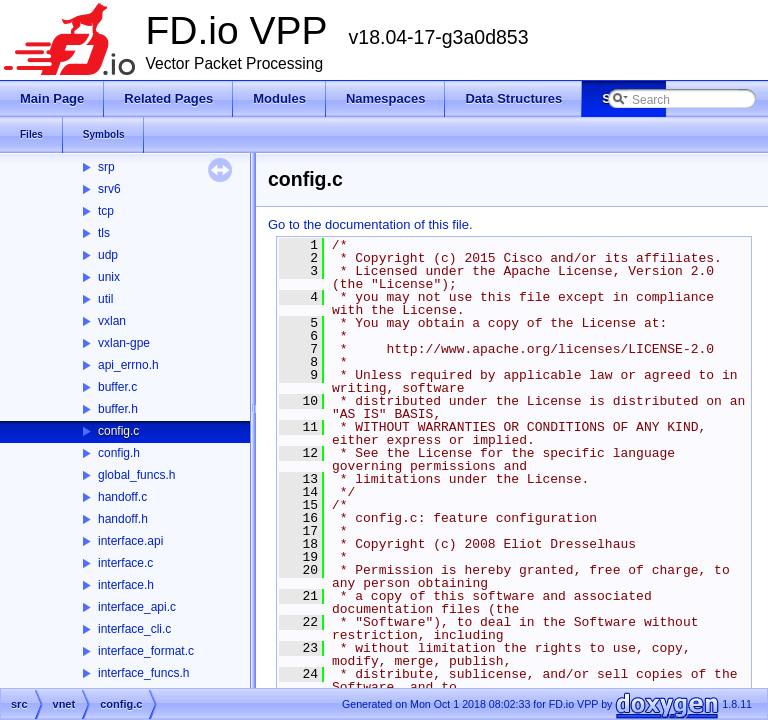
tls (104, 233)
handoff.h (123, 519)
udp (108, 255)
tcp (106, 211)
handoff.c (122, 497)
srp (106, 167)
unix (109, 277)
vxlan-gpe (124, 343)
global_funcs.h (136, 475)
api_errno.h (128, 365)
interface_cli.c (134, 629)
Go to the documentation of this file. (370, 224)
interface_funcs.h (143, 673)
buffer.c (117, 387)
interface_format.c (146, 651)
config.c (118, 431)
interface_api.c (137, 607)
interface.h (126, 585)
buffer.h (118, 409)
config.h (119, 453)
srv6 (109, 189)
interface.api (130, 541)
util (105, 299)
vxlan (112, 321)
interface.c (125, 563)
